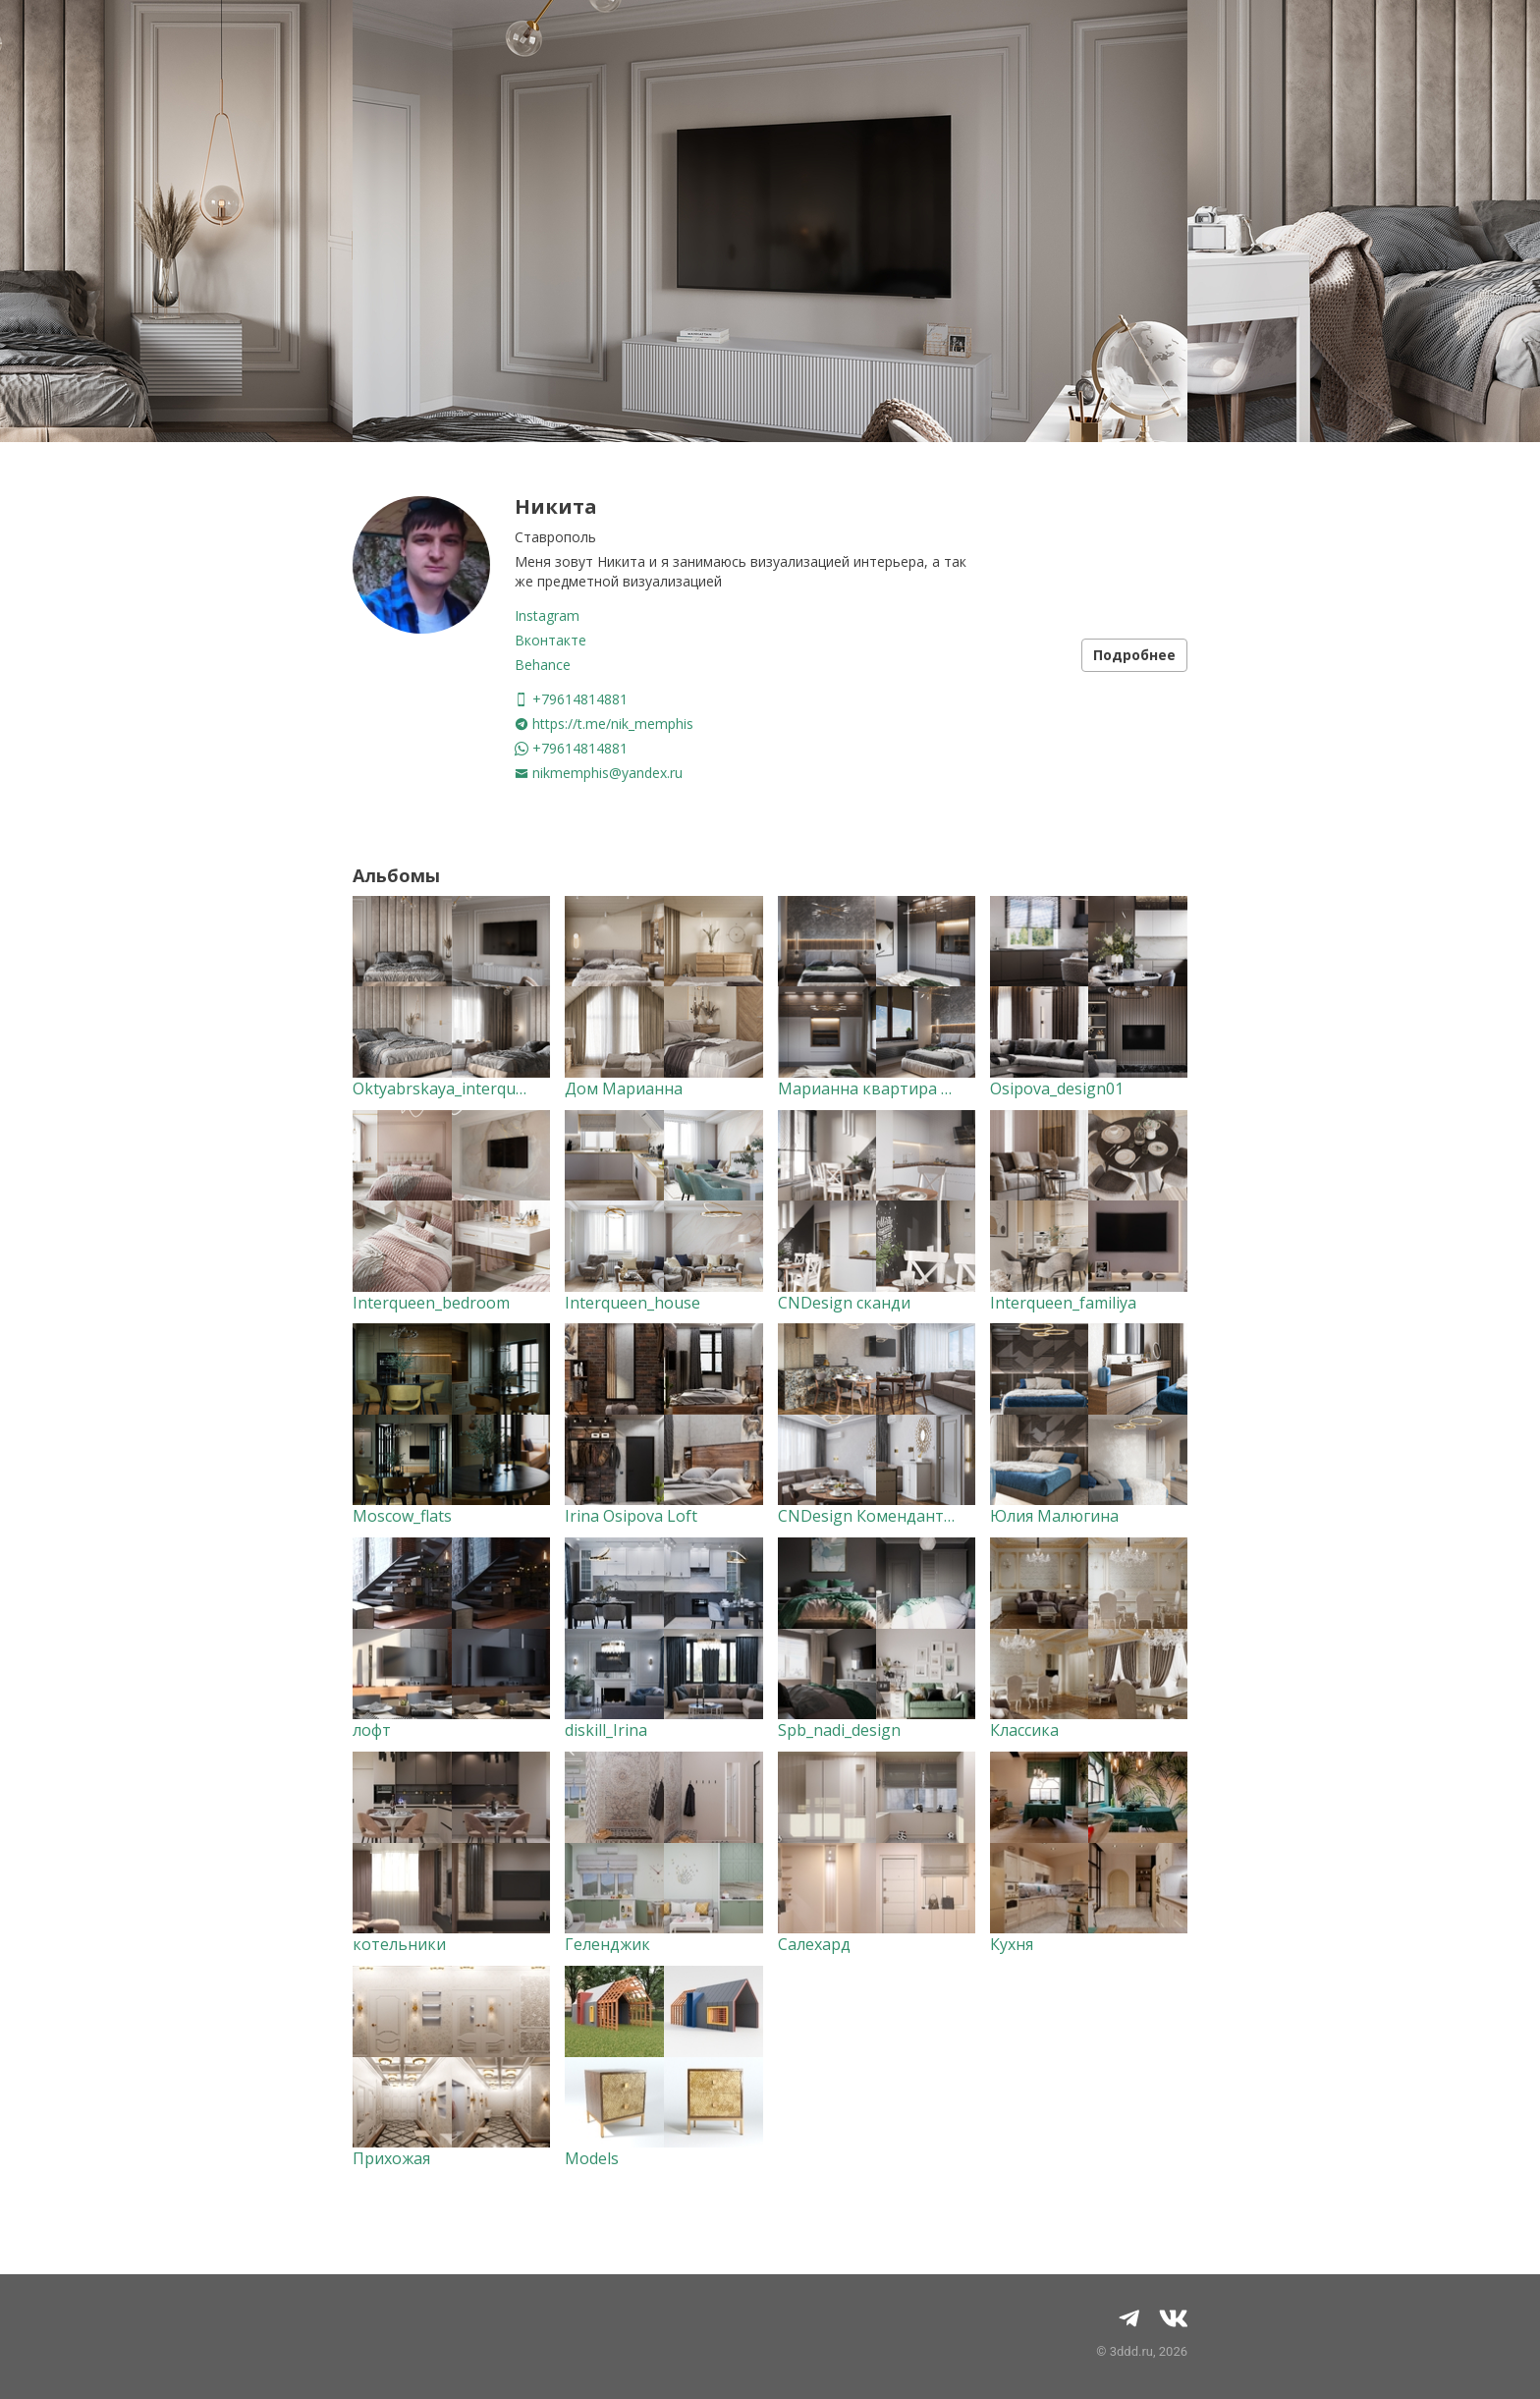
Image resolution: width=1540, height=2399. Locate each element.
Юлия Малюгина (1054, 1516)
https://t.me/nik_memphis (604, 723)
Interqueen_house (632, 1302)
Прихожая (391, 2158)
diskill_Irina (606, 1730)
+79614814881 (571, 699)
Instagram (547, 615)
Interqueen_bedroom (431, 1302)
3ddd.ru (1131, 2351)
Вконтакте (550, 640)
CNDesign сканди (844, 1302)
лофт (372, 1730)
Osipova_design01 (1057, 1088)
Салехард (814, 1944)
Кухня (1011, 1944)
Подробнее (1134, 654)
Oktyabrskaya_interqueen (448, 1088)
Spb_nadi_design (839, 1730)
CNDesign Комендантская (877, 1516)
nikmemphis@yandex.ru (599, 772)
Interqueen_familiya (1063, 1302)
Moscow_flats (402, 1516)
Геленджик (607, 1944)
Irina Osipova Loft (631, 1516)
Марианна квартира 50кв (877, 1088)
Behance (543, 664)
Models (592, 2158)
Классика (1024, 1730)
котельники (399, 1944)
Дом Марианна (624, 1088)
